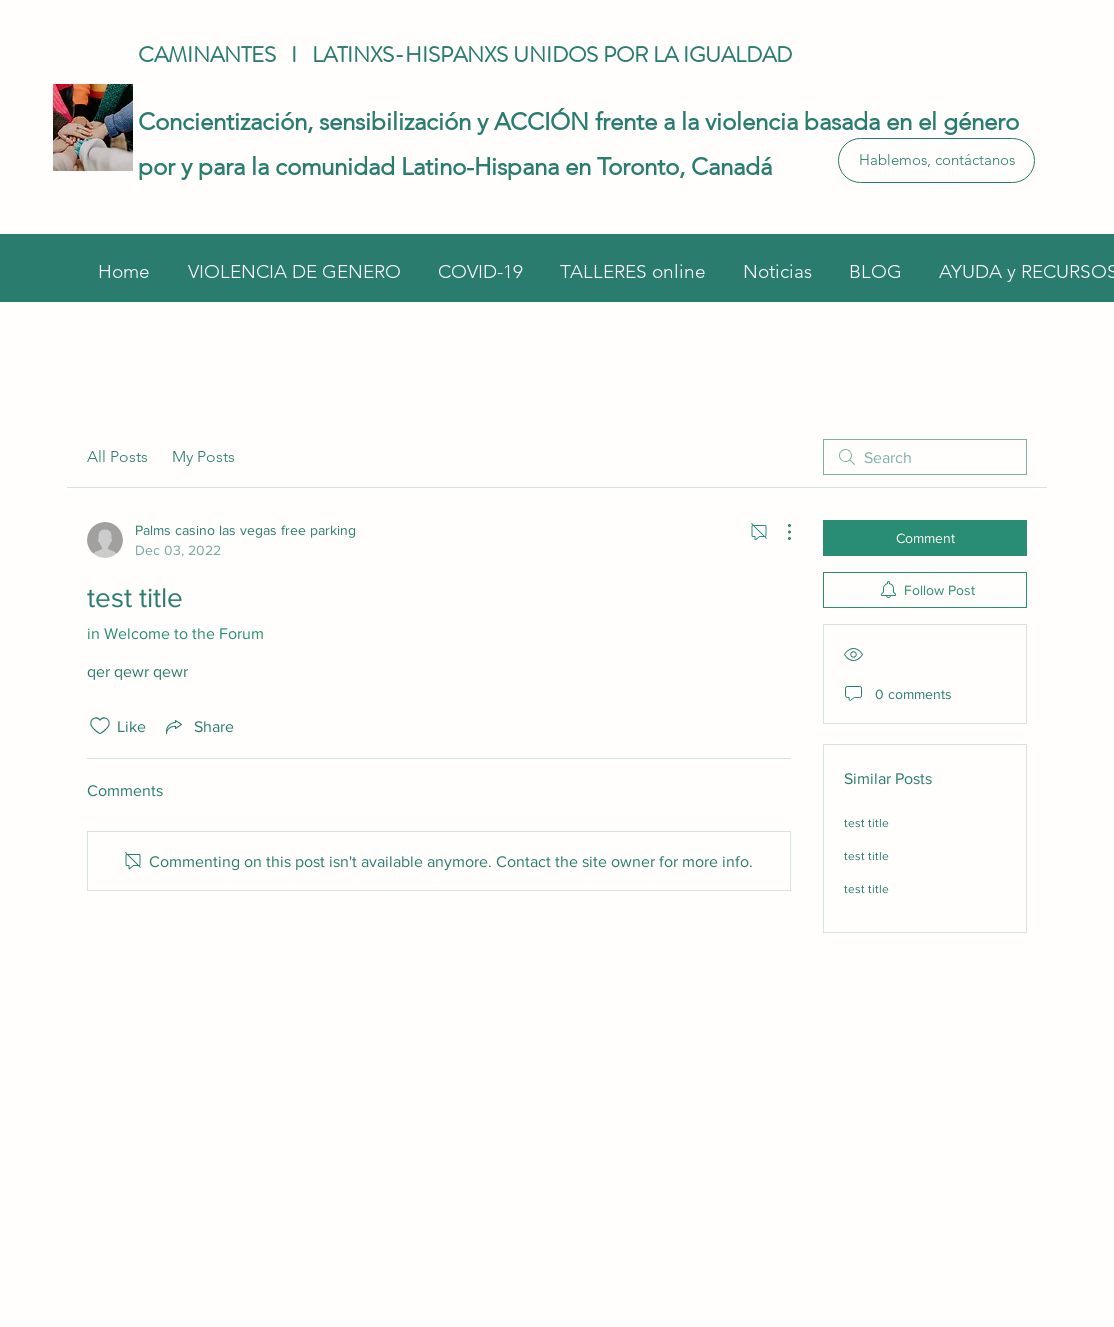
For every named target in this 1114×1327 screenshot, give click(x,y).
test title (866, 823)
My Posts (203, 456)
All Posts (117, 456)
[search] (925, 457)
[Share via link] (198, 726)
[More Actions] (779, 532)
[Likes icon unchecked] (100, 726)
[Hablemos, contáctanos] (936, 160)
